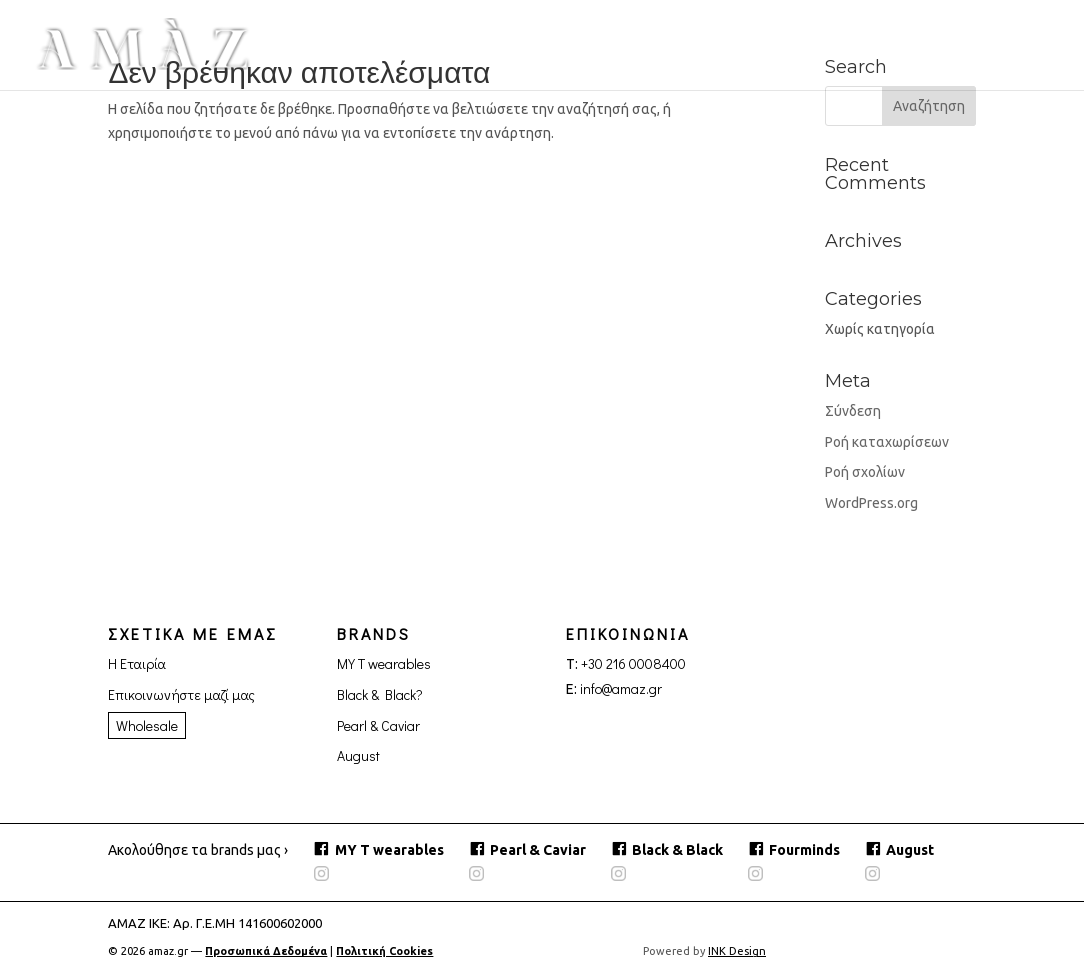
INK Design (738, 951)
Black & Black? (380, 694)
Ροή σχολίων (865, 472)
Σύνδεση (853, 411)
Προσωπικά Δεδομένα (266, 951)
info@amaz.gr (621, 688)
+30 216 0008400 (633, 663)
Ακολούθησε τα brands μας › (198, 850)
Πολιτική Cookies (385, 951)
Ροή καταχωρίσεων (887, 442)
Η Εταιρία (137, 663)
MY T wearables (384, 663)
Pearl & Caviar (378, 725)
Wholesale (147, 725)
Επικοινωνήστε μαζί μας (181, 694)
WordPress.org (871, 503)
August (358, 755)
